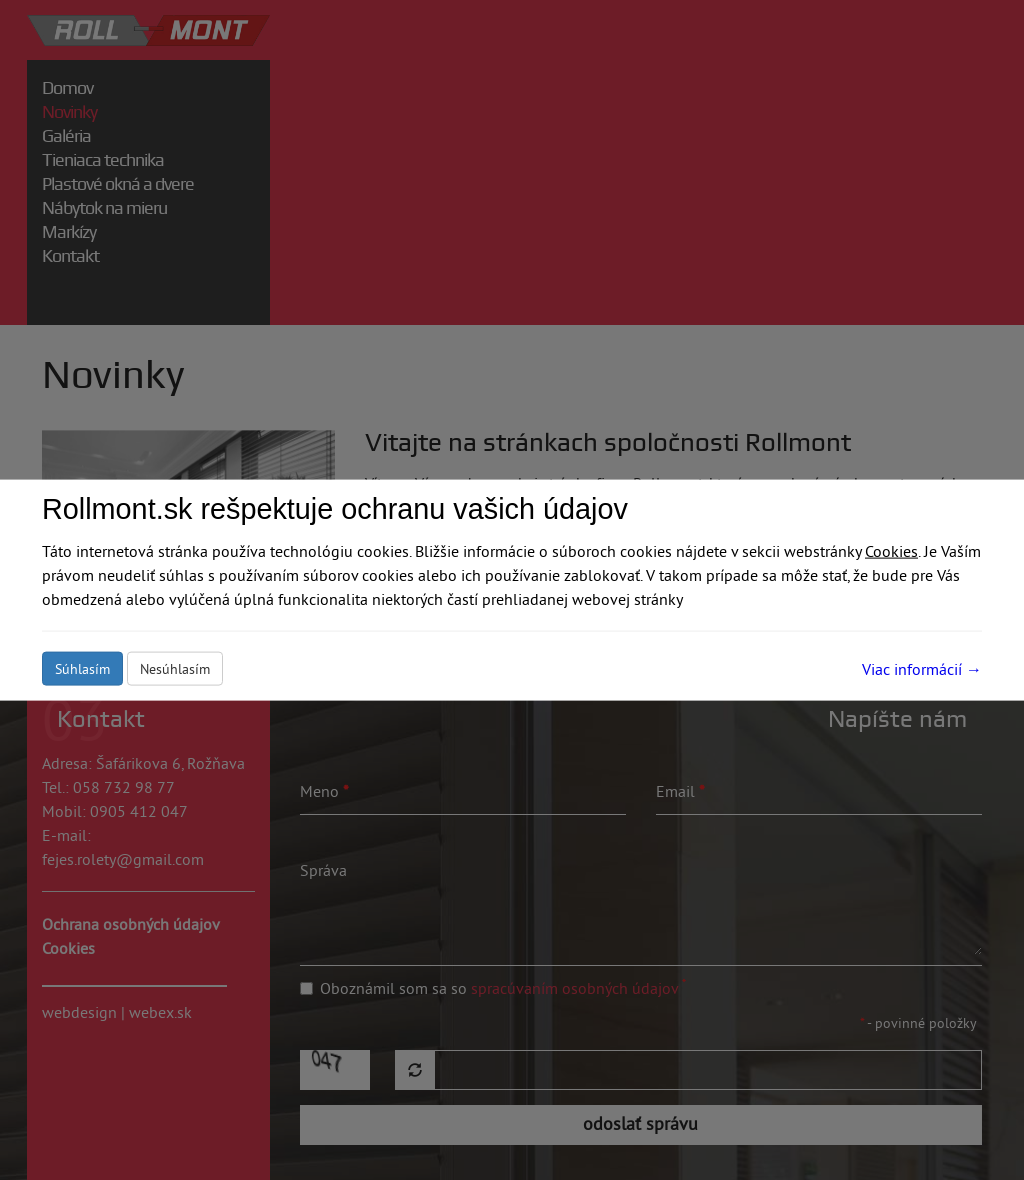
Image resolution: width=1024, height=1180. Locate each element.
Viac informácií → (922, 668)
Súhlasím (82, 668)
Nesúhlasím (175, 668)
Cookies (891, 550)
